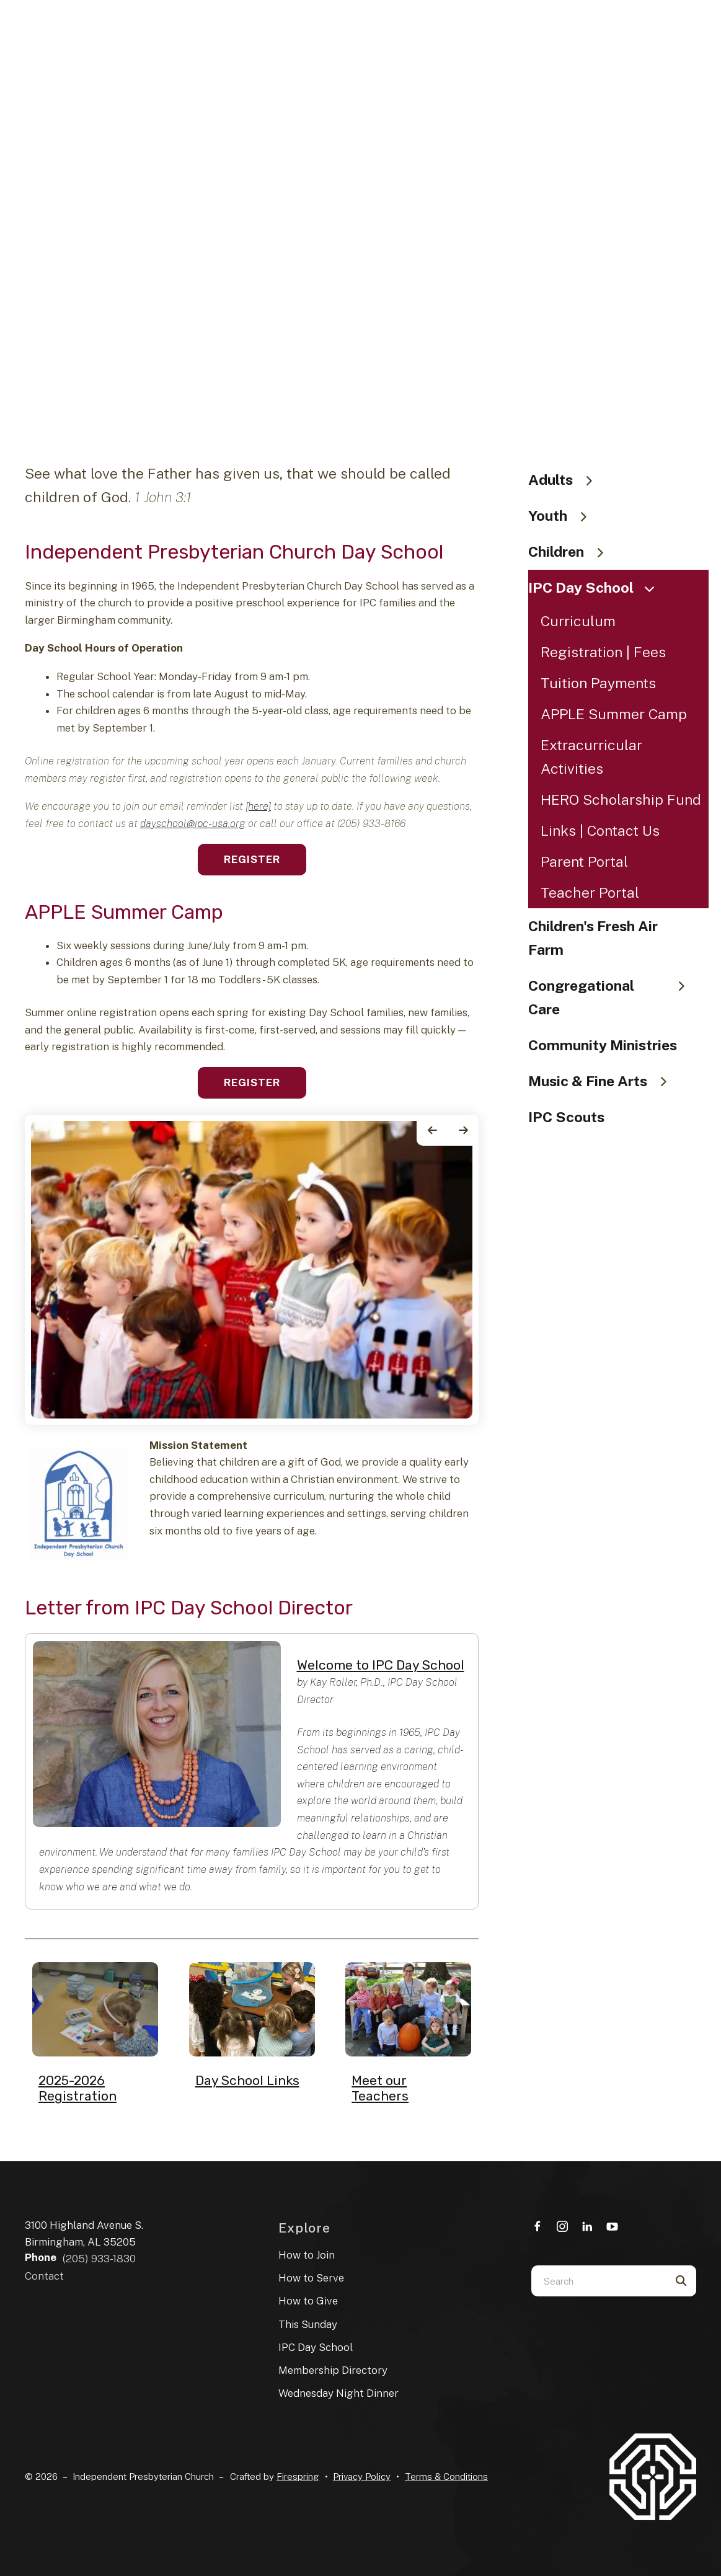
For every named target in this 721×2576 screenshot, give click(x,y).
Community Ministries (602, 1045)
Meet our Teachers (380, 2088)
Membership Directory (332, 2370)
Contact (44, 2276)
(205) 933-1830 (99, 2258)
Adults (566, 479)
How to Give (308, 2301)
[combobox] (598, 2280)
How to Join (306, 2255)
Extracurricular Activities (591, 757)
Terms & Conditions (446, 2476)
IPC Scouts (566, 1117)
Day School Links (247, 2080)
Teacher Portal (590, 892)
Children (571, 551)
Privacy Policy (362, 2476)
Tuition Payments (598, 683)
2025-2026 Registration (77, 2088)
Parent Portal (584, 861)
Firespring (297, 2476)
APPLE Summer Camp (614, 714)
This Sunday (307, 2324)
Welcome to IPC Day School (380, 1665)
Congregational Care (612, 997)
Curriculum (578, 621)
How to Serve (311, 2278)
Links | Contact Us (600, 830)
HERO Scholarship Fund (621, 799)
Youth (563, 515)
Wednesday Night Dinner (338, 2393)
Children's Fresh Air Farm (593, 938)
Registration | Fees (603, 652)
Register (252, 859)
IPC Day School (596, 587)
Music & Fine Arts (603, 1081)
